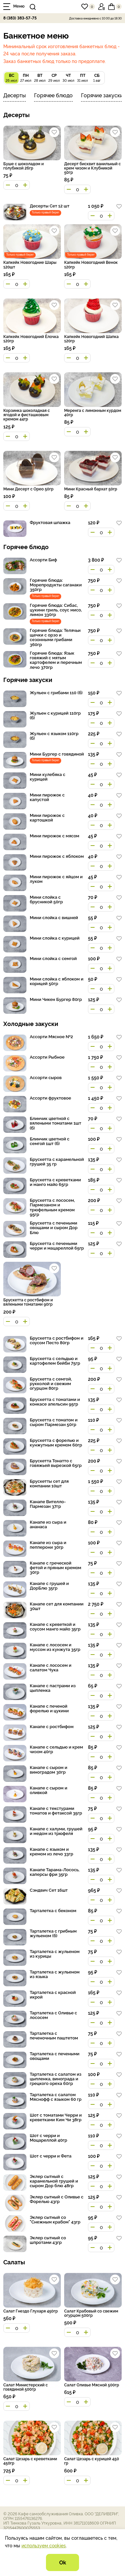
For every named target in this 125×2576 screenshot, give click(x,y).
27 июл (26, 77)
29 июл (54, 77)
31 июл (82, 77)
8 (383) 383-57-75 (20, 17)
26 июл (11, 77)
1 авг (97, 77)
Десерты (14, 95)
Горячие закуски (102, 95)
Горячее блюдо (53, 95)
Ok (62, 2562)
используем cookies (43, 2545)
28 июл (40, 77)
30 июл (68, 77)
